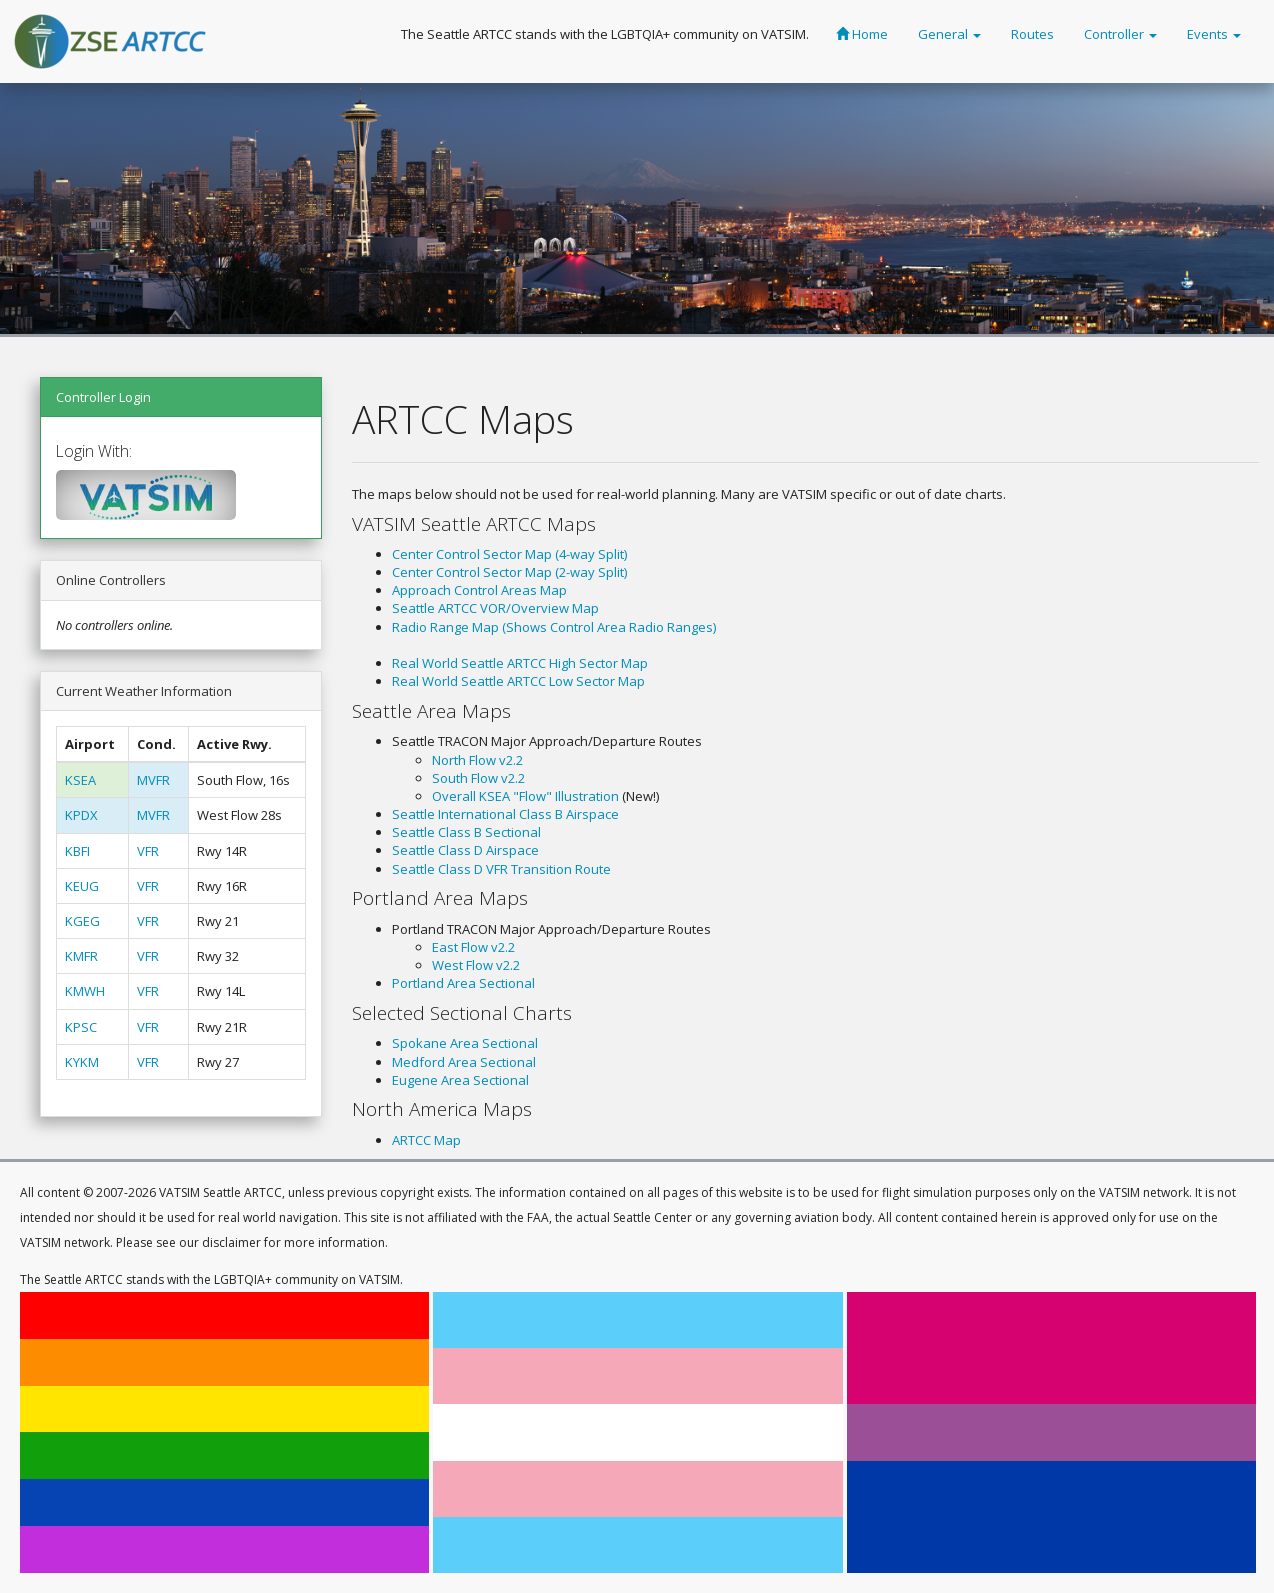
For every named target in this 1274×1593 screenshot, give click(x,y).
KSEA (80, 780)
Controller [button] (1120, 34)
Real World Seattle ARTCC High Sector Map (520, 663)
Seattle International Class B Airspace (505, 814)
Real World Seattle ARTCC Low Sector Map (518, 681)
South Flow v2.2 (478, 778)
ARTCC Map (426, 1140)
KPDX (81, 815)
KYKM (82, 1062)
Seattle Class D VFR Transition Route (501, 869)
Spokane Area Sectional (465, 1043)
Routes (1032, 34)
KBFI (77, 851)
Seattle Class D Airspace (465, 850)
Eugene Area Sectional (460, 1080)
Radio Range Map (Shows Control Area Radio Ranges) (554, 627)
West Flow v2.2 (476, 965)
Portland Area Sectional (463, 983)
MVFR (153, 780)
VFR (148, 851)
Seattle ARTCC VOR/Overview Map (495, 608)
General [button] (949, 34)
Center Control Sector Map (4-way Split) (509, 554)
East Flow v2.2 (473, 947)
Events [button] (1214, 34)
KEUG (82, 886)
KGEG (82, 921)
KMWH (85, 991)
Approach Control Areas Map (479, 590)
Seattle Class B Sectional (466, 832)
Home (862, 34)
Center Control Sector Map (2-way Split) (509, 572)
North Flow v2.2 (477, 760)
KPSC (81, 1027)
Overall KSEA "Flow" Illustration (525, 796)
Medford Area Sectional (464, 1062)
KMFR (81, 956)
